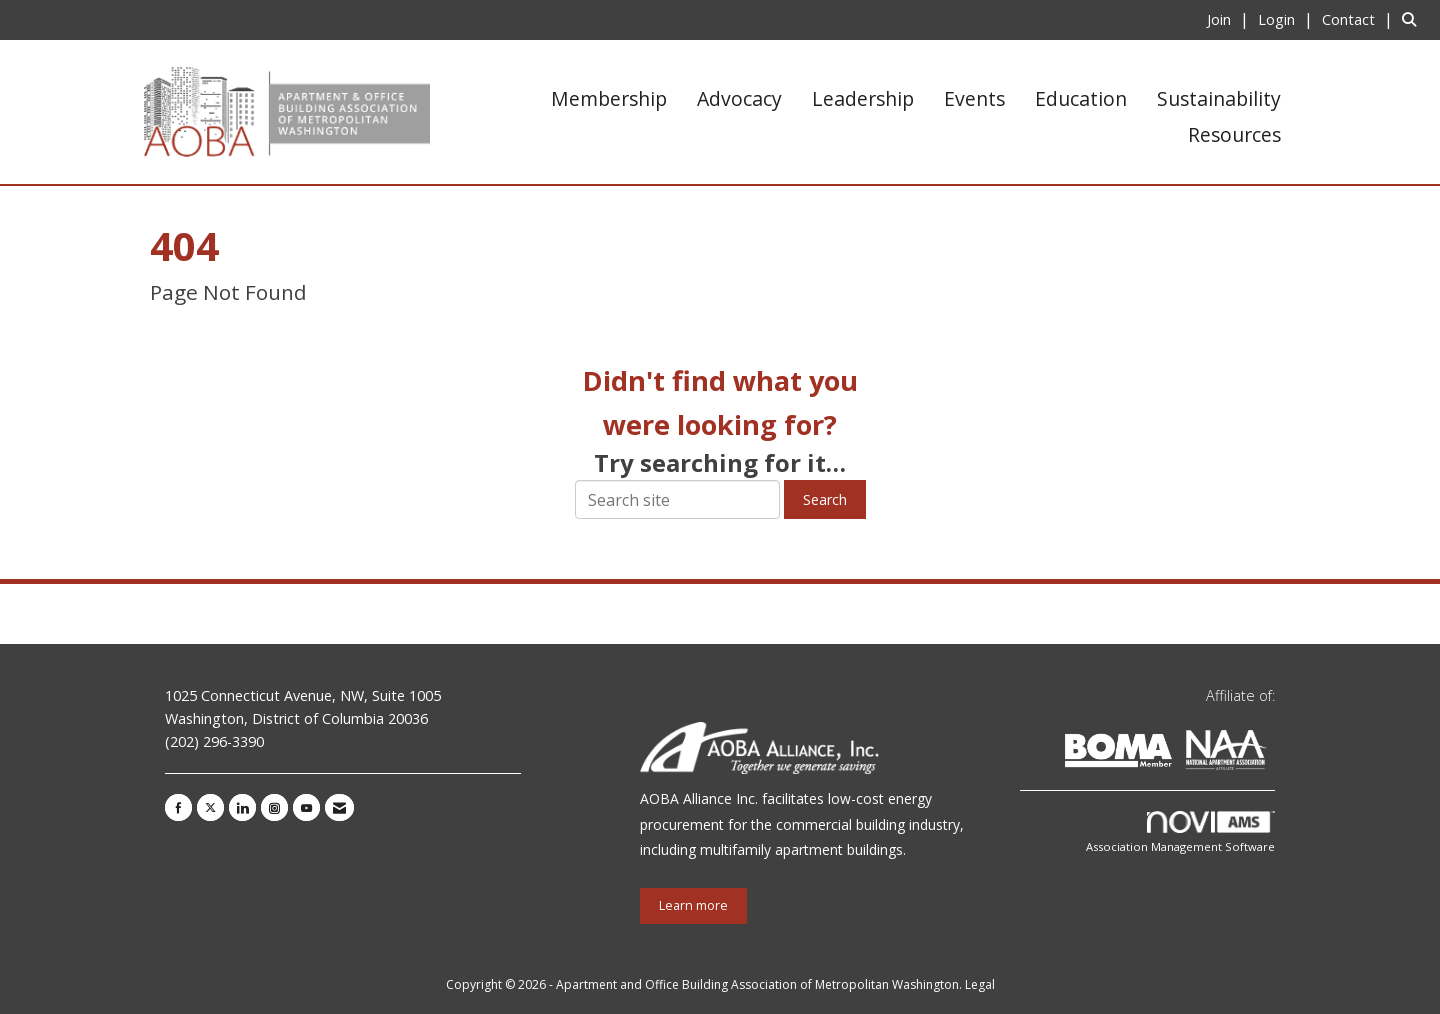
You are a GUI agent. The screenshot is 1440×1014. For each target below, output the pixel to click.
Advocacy (739, 98)
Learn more (693, 905)
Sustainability (1219, 98)
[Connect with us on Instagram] (274, 807)
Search (825, 499)
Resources (1234, 134)
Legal (980, 984)
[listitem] (1230, 19)
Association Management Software (1180, 832)
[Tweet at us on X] (210, 807)
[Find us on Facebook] (178, 807)
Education (1081, 98)
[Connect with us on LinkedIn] (242, 807)
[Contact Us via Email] (339, 807)
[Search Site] (1413, 19)
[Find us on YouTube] (306, 807)
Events (974, 98)
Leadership (863, 98)
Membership (609, 98)
